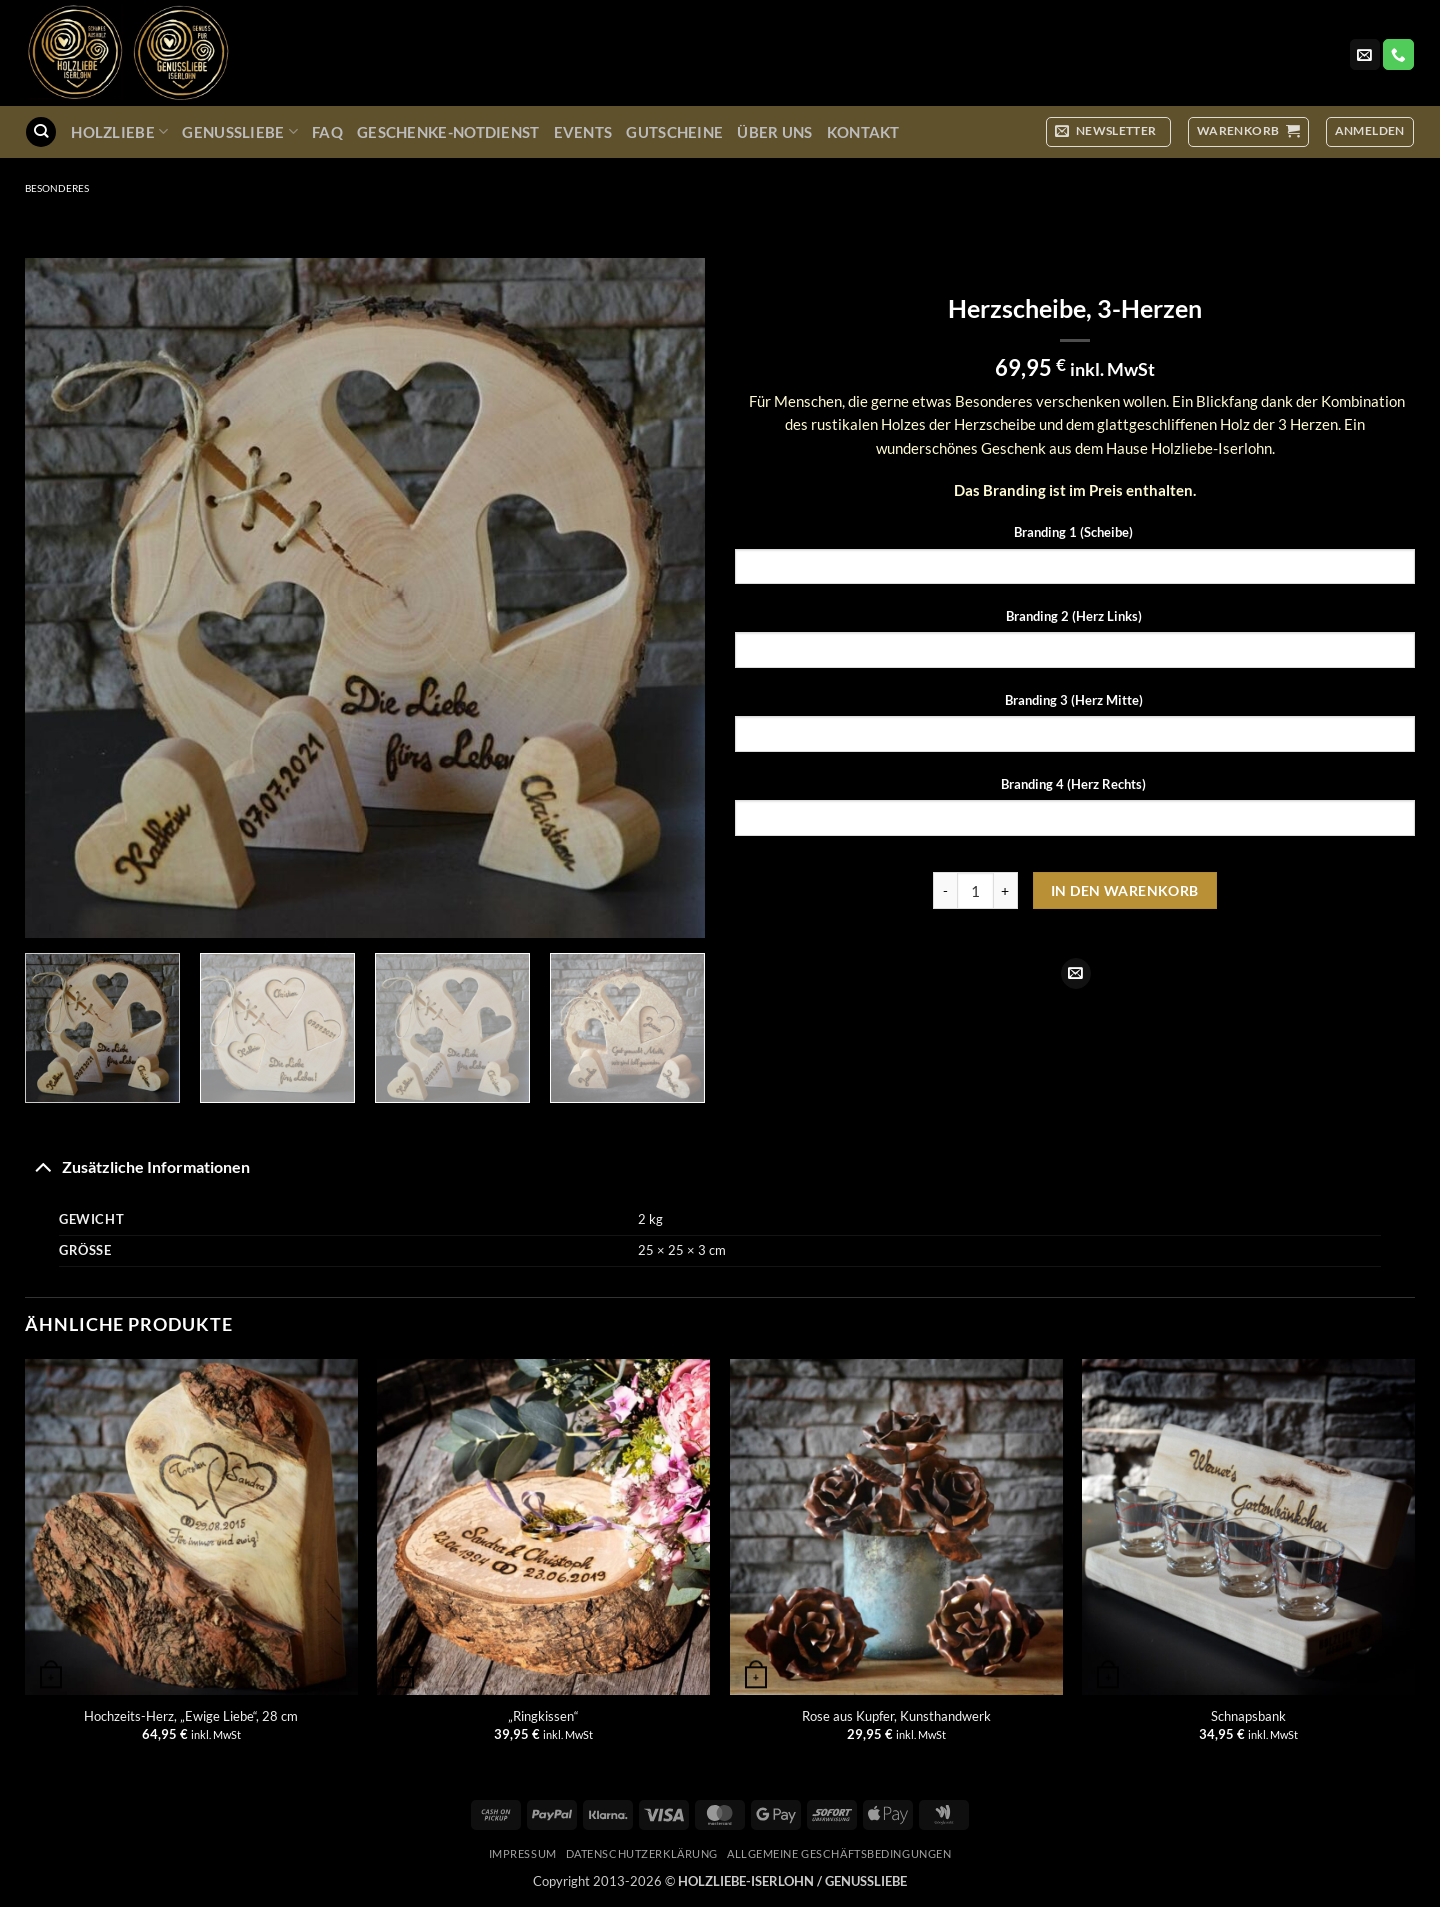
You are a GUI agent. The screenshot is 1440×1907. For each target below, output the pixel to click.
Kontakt (863, 132)
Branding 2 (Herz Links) (1075, 616)
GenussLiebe (240, 131)
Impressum (523, 1853)
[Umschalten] (43, 1166)
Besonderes (57, 188)
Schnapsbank (1248, 1716)
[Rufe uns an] (1398, 54)
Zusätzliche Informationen (137, 1166)
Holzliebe (119, 131)
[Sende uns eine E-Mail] (1365, 54)
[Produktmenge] (975, 890)
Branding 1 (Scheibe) (1075, 532)
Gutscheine (674, 132)
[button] (1108, 131)
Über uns (774, 132)
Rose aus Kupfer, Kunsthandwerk (896, 1716)
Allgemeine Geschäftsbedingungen (839, 1853)
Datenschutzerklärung (642, 1853)
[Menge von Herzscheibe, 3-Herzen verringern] (945, 890)
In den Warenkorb (1125, 890)
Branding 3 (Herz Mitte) (1075, 700)
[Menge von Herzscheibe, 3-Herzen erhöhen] (1006, 890)
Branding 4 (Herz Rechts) (1075, 784)
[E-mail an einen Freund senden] (1076, 973)
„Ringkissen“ (543, 1716)
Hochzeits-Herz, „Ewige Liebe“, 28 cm (191, 1716)
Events (583, 132)
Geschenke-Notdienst (448, 132)
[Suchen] (40, 132)
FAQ (327, 132)
